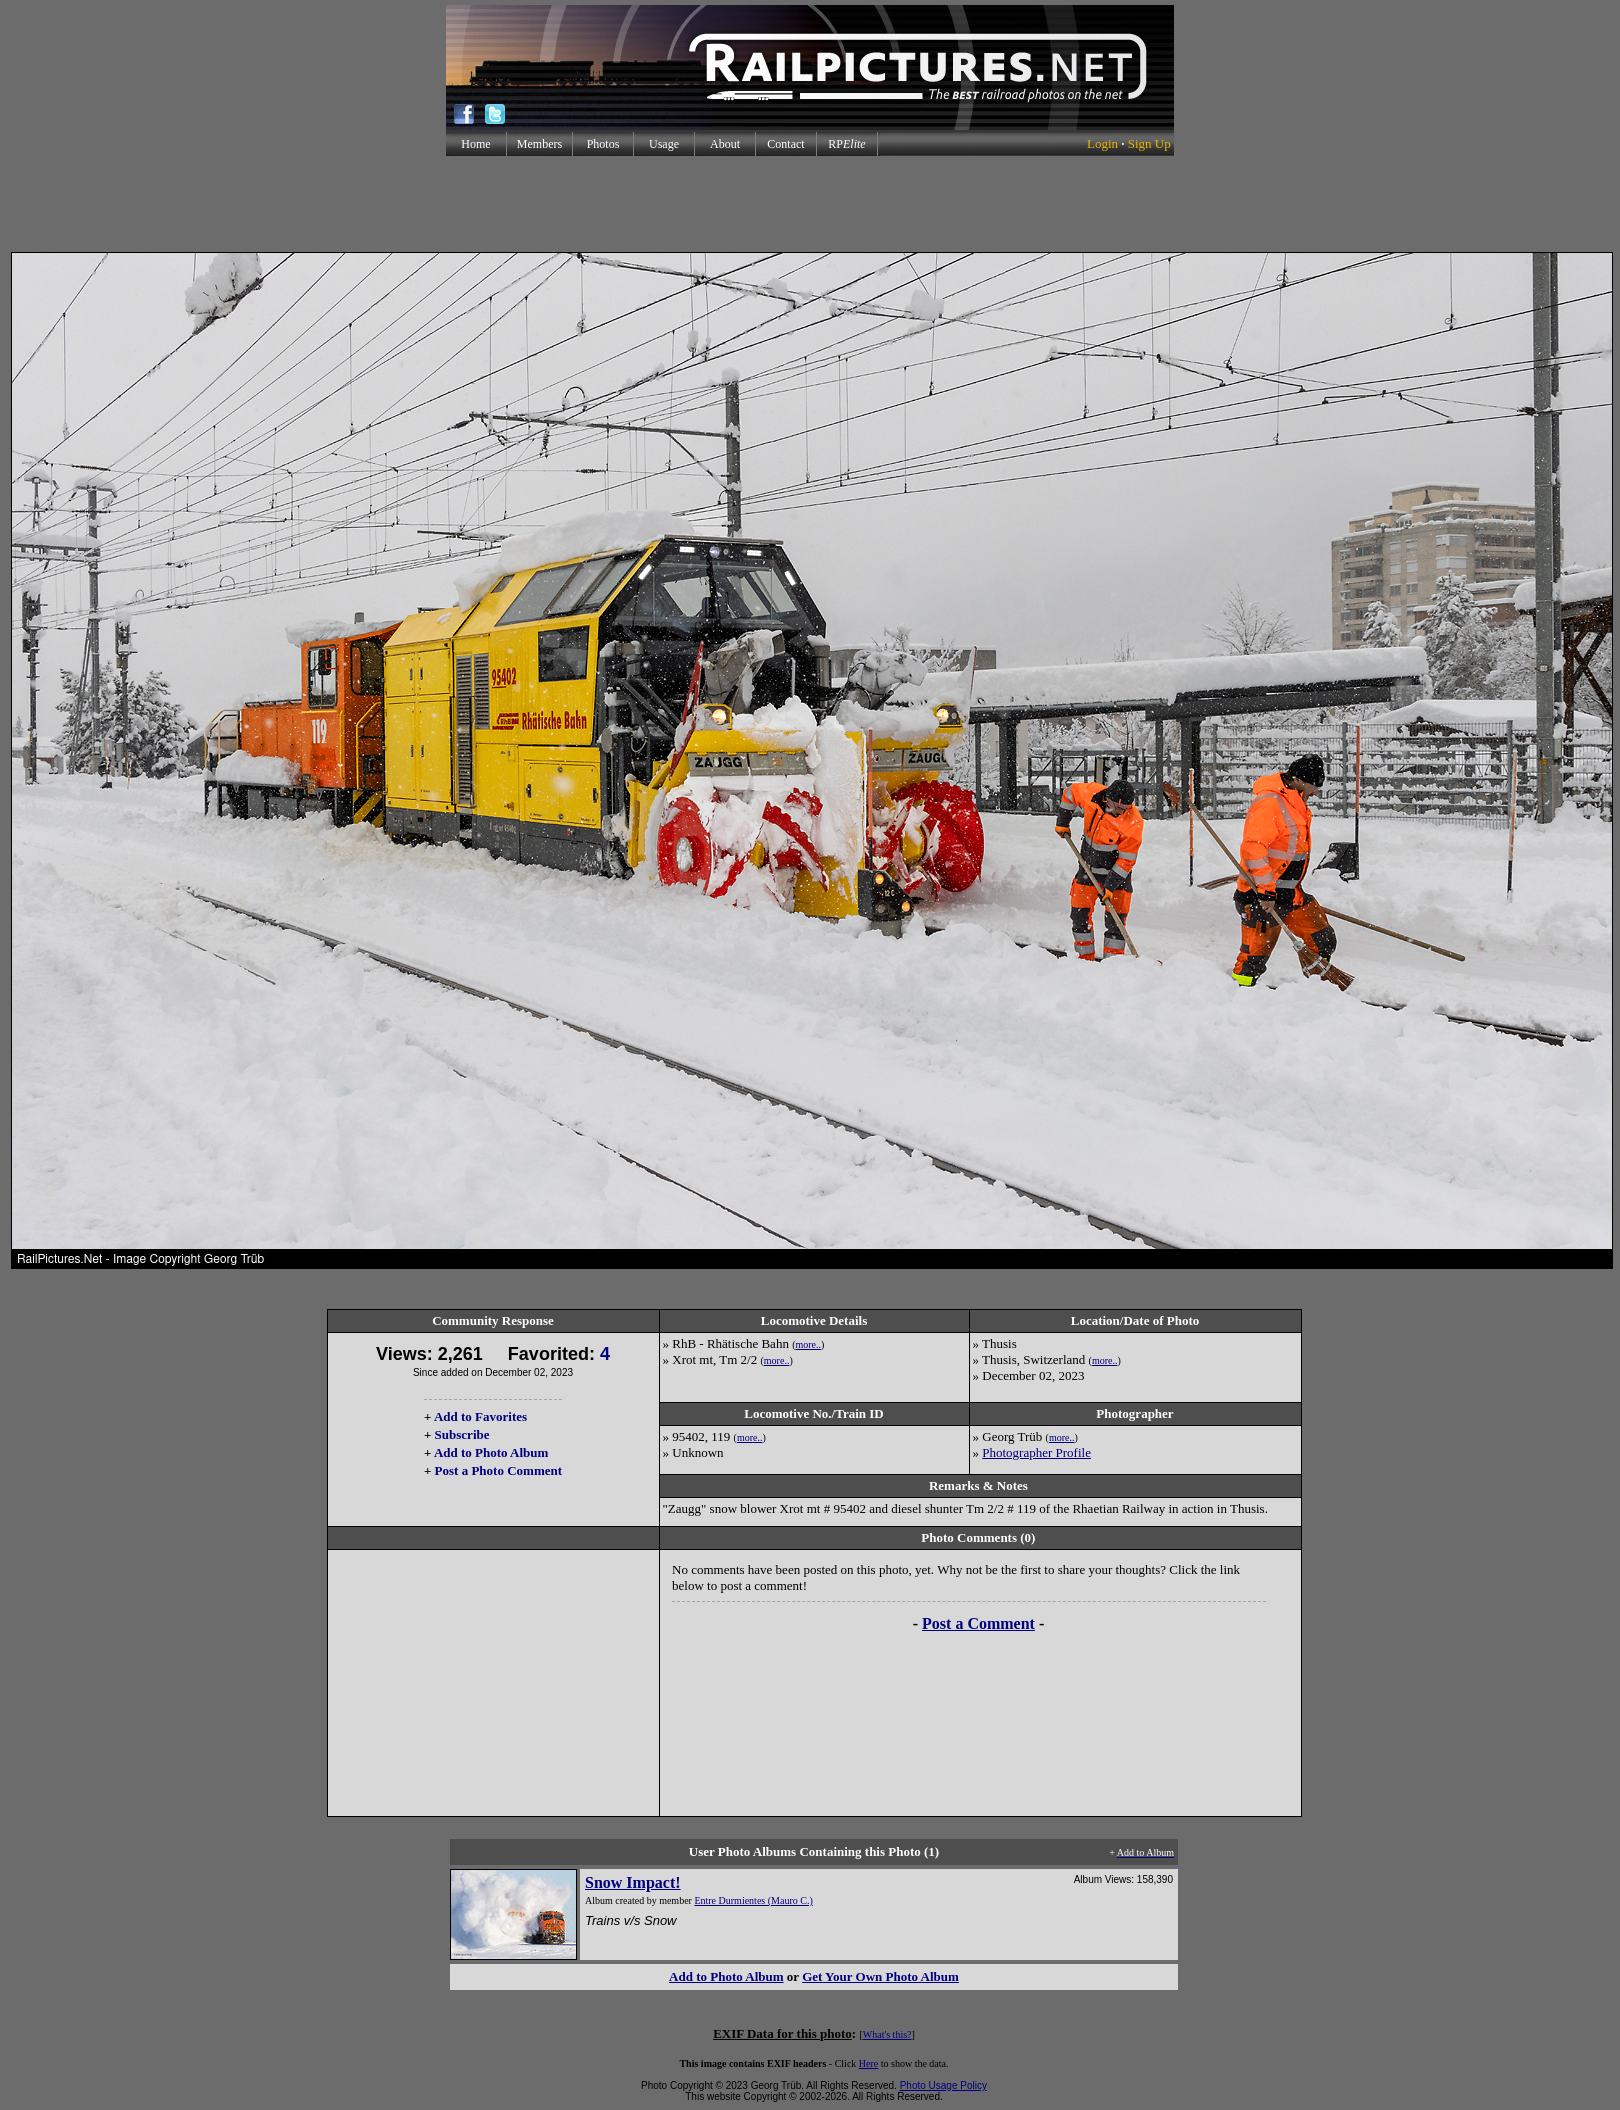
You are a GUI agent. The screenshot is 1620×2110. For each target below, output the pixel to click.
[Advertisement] (810, 204)
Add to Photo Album (491, 1452)
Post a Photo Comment (498, 1470)
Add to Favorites (480, 1416)
